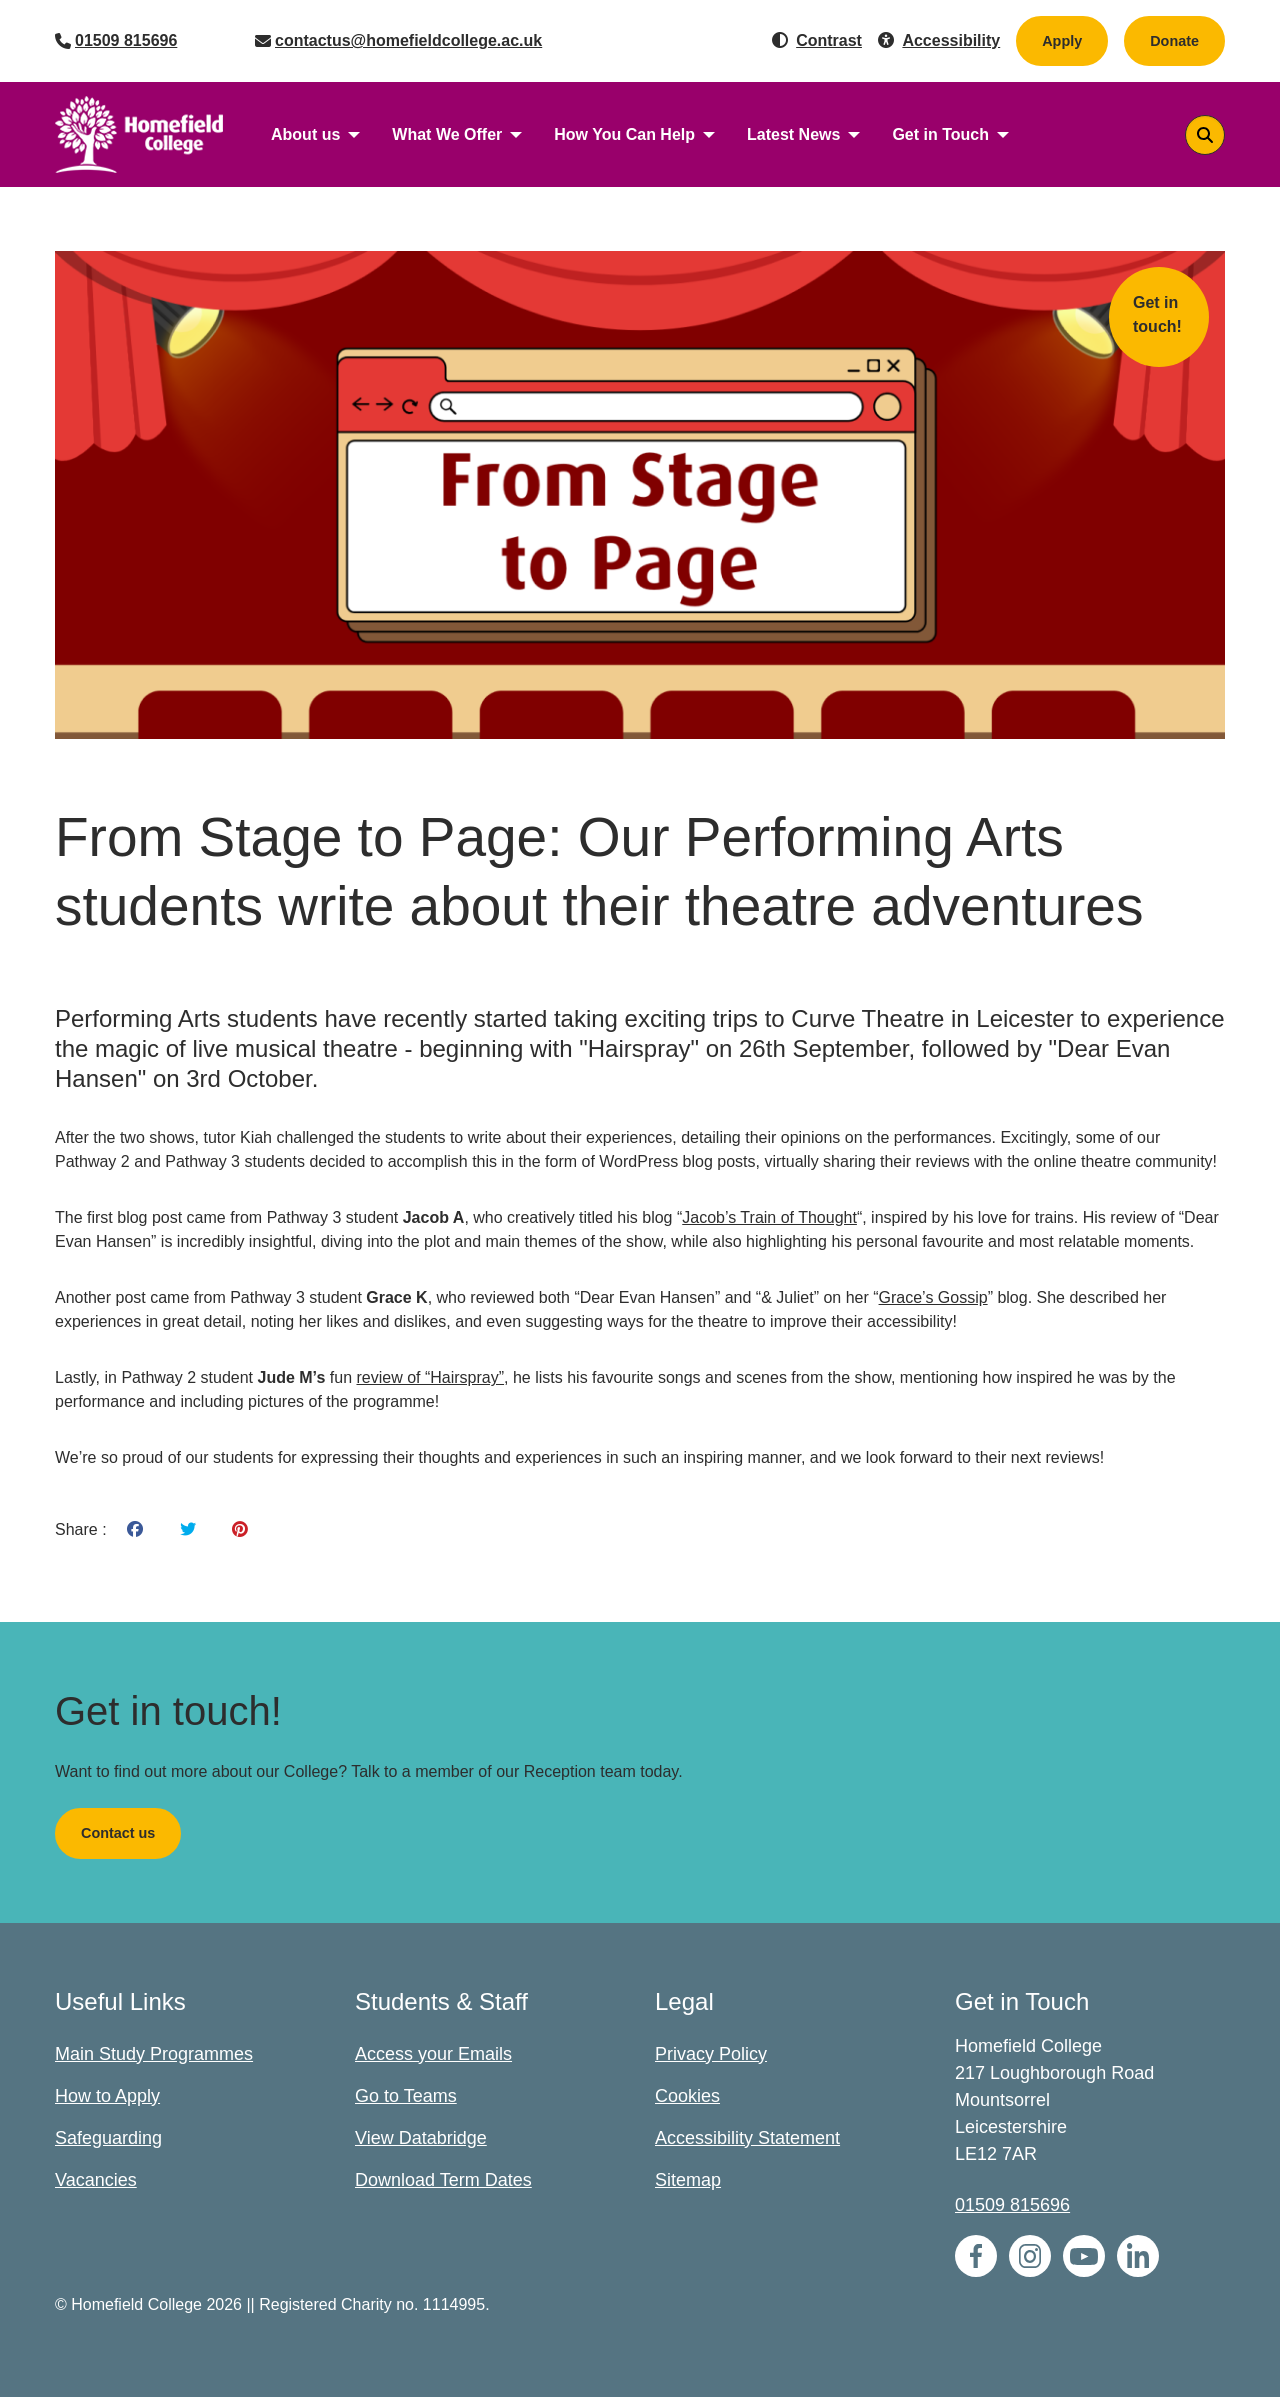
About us (305, 134)
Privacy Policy (711, 2054)
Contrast (829, 40)
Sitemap (688, 2180)
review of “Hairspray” (430, 1377)
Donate (1187, 40)
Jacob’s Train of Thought (769, 1217)
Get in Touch (940, 134)
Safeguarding (108, 2138)
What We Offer (447, 134)
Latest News (793, 134)
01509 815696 (126, 40)
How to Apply (107, 2096)
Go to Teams (406, 2096)
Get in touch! (1157, 314)
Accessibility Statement (747, 2138)
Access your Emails (433, 2054)
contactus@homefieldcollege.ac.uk (408, 40)
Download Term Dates (443, 2180)
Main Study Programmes (154, 2054)
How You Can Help (624, 134)
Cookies (687, 2096)
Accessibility (951, 40)
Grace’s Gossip (933, 1297)
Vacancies (96, 2180)
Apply (1062, 41)
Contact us (118, 1833)
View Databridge (421, 2138)
